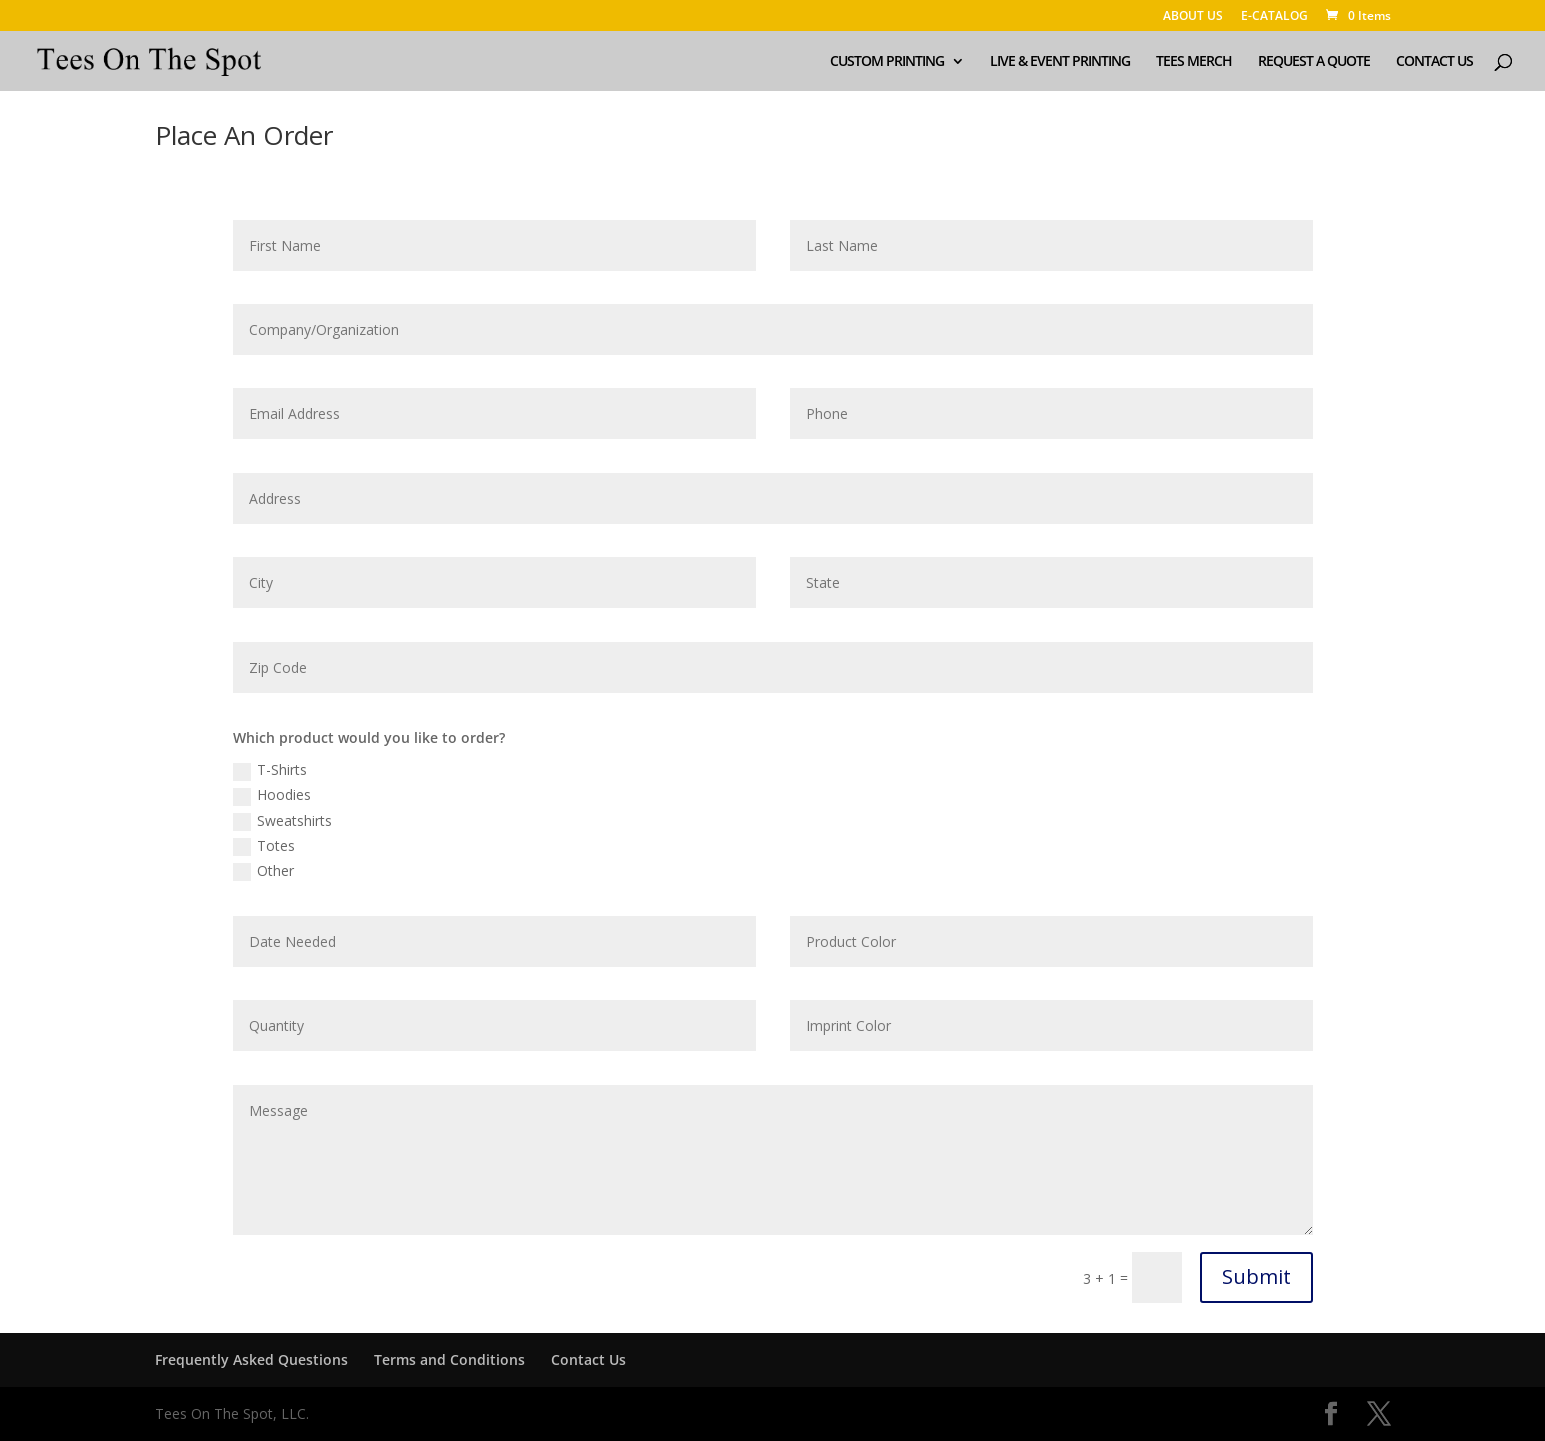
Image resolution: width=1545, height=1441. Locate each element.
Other (263, 871)
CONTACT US (1434, 62)
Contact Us (588, 1359)
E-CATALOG (1274, 17)
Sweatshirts (282, 821)
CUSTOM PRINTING (887, 62)
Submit (1256, 1276)
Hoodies (272, 795)
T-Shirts (270, 770)
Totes (264, 846)
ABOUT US (1193, 17)
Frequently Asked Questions (251, 1359)
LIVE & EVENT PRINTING (1060, 62)
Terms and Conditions (449, 1359)
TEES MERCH (1194, 62)
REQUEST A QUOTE (1314, 62)
